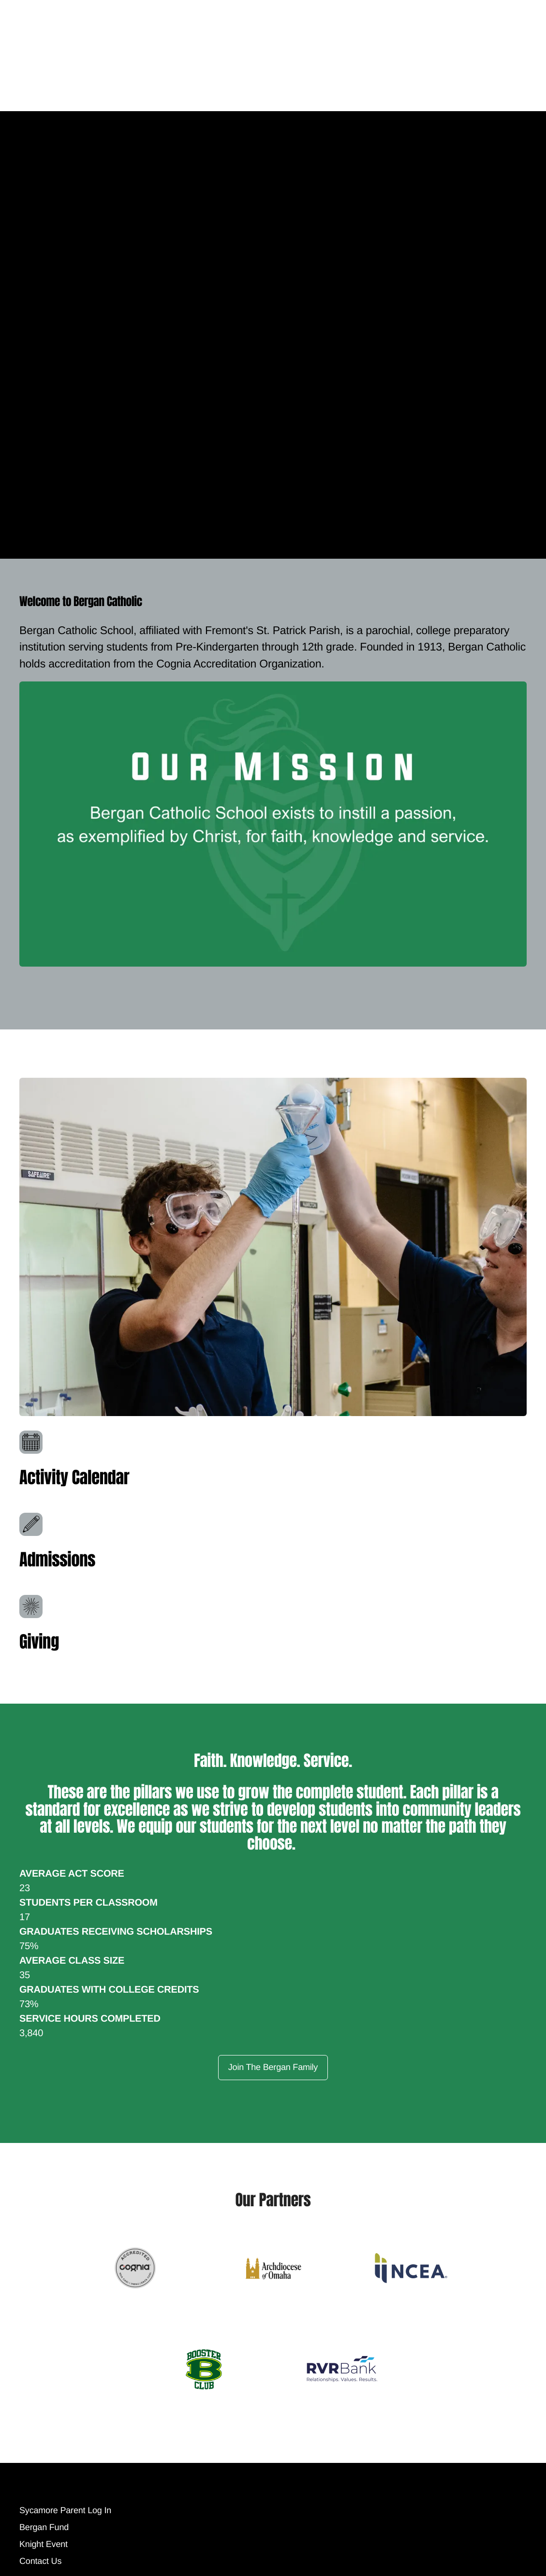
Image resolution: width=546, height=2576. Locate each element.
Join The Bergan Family (273, 2067)
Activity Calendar (78, 1477)
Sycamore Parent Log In (65, 2534)
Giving (40, 1641)
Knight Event (43, 2568)
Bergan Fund (44, 2551)
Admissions (60, 1559)
